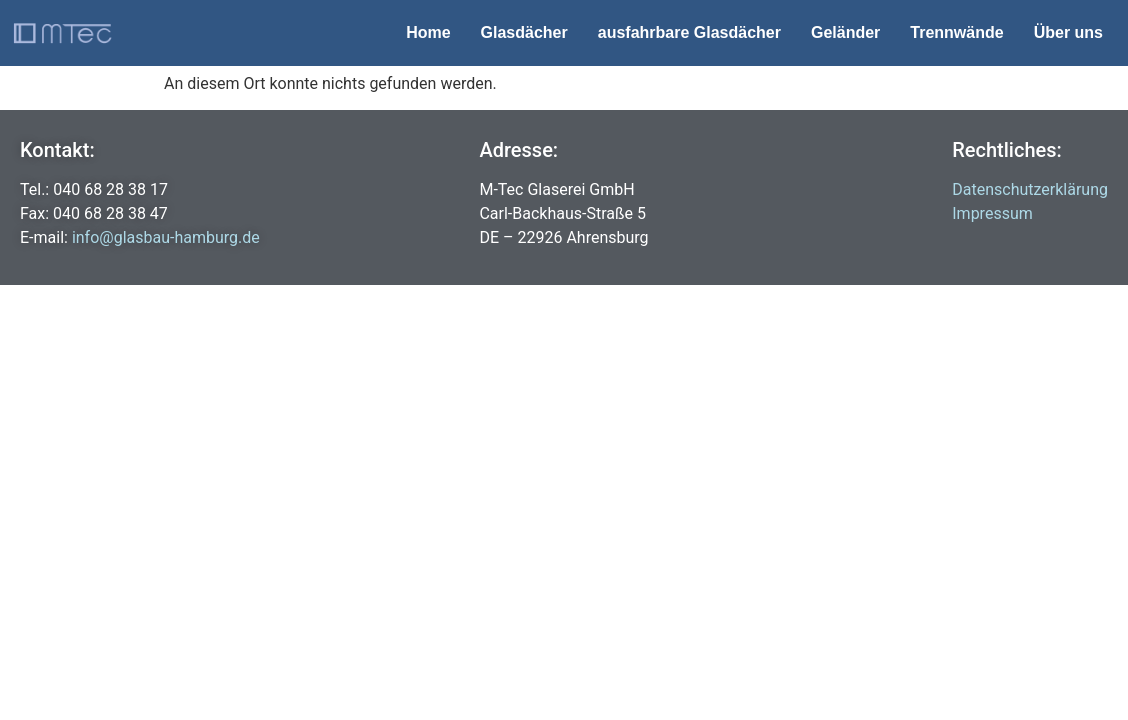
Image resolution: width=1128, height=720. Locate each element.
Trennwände (956, 32)
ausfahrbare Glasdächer (689, 32)
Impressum (992, 213)
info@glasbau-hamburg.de (166, 237)
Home (428, 32)
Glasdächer (524, 32)
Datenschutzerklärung (1030, 189)
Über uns (1068, 32)
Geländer (845, 32)
